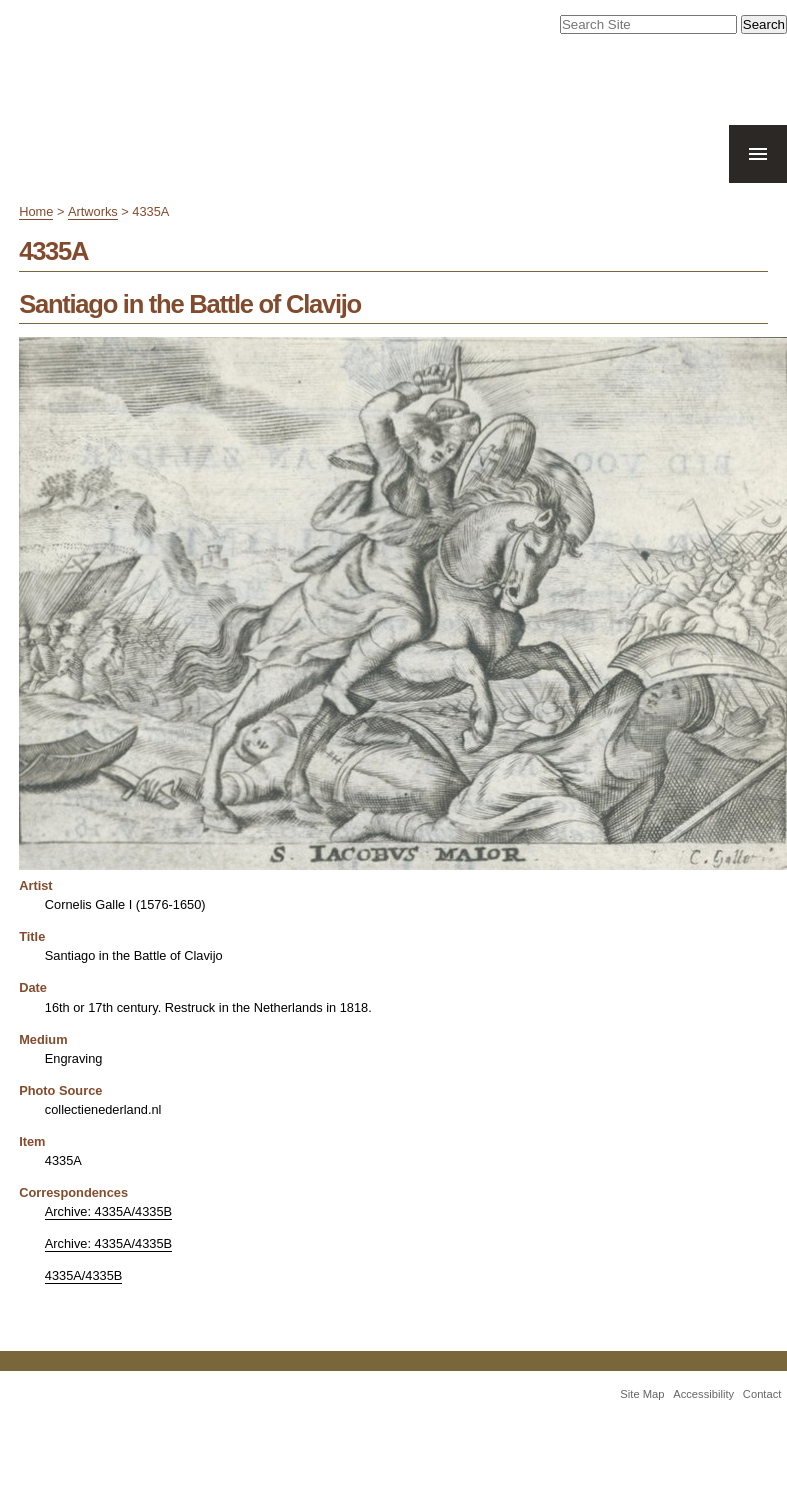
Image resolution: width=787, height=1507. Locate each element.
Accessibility (703, 1394)
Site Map (642, 1394)
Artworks (93, 211)
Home (36, 211)
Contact (762, 1394)
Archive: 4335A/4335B (108, 1211)
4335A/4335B (84, 1275)
